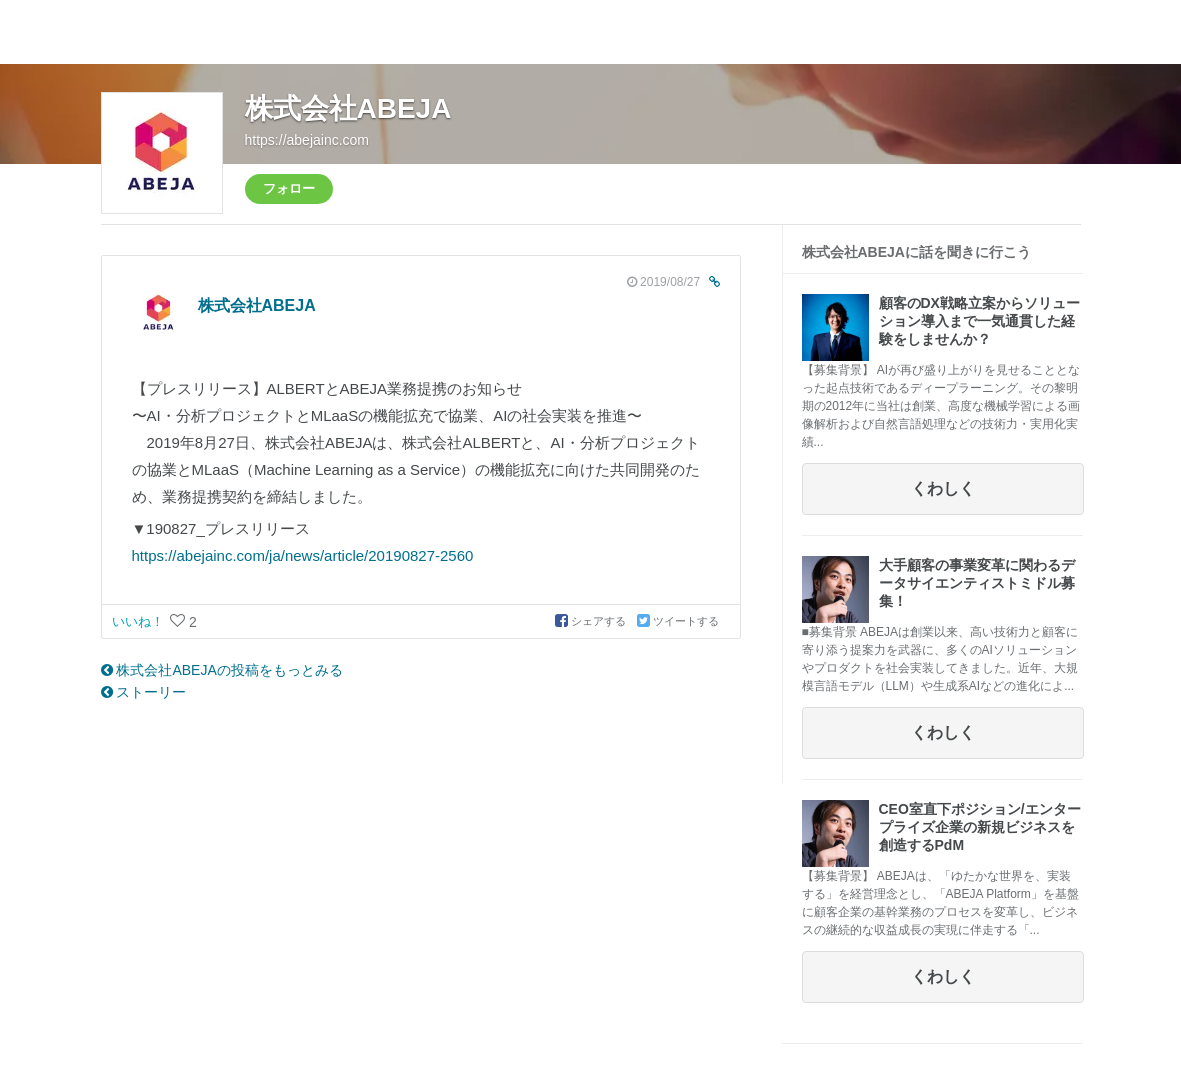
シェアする (592, 621)
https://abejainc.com (307, 140)
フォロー (289, 188)
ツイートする (678, 621)
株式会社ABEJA (348, 108)
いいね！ (140, 621)
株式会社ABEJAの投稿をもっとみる (222, 670)
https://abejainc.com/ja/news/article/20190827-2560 (303, 555)
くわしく (943, 488)
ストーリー (144, 692)
